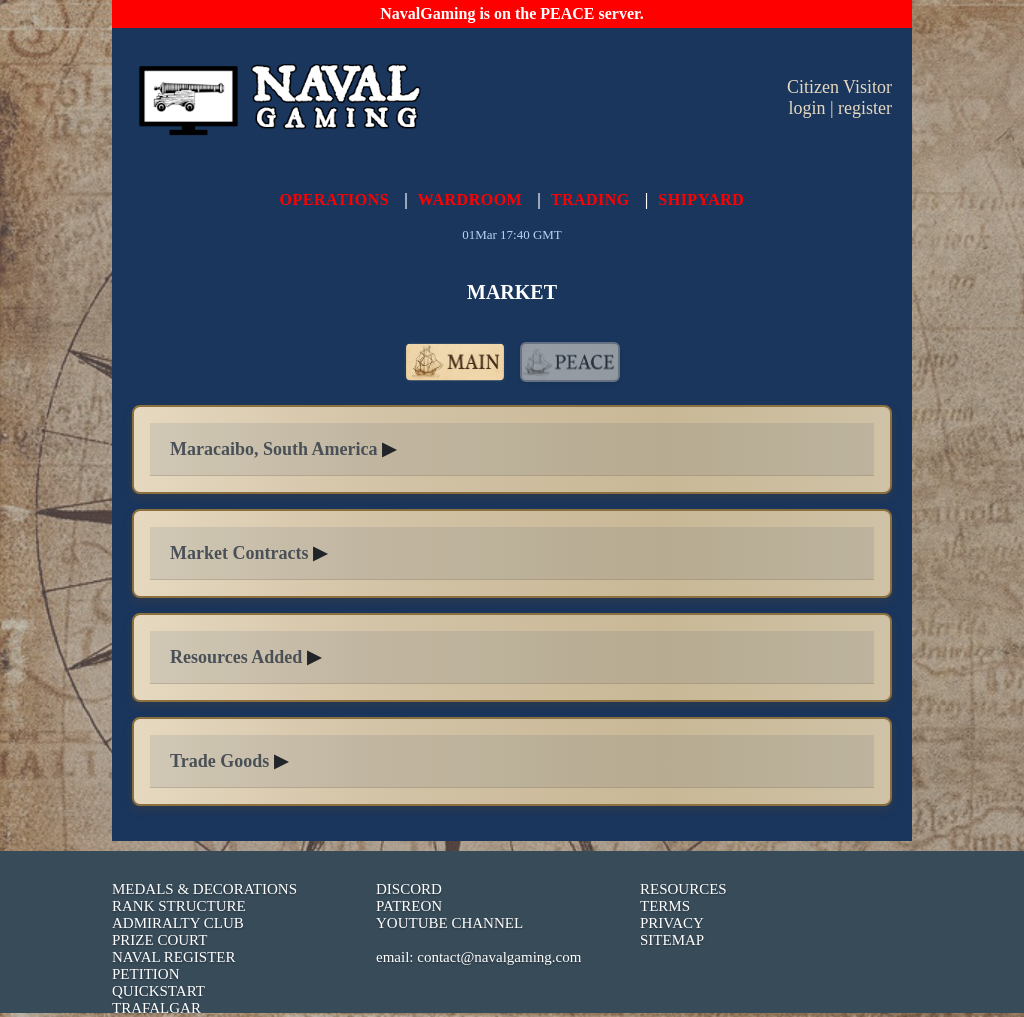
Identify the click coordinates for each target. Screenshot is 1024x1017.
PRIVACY (672, 923)
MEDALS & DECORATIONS (204, 889)
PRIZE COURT (159, 940)
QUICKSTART (158, 991)
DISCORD (409, 889)
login (806, 108)
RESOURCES (683, 889)
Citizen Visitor (839, 87)
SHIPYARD (701, 199)
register (865, 108)
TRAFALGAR (156, 1008)
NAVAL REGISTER (174, 957)
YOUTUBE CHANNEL (449, 923)
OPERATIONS (335, 199)
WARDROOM (470, 199)
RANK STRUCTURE (179, 906)
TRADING (590, 199)
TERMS (665, 906)
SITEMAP (672, 940)
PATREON (409, 906)
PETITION (146, 974)
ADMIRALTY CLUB (178, 923)
